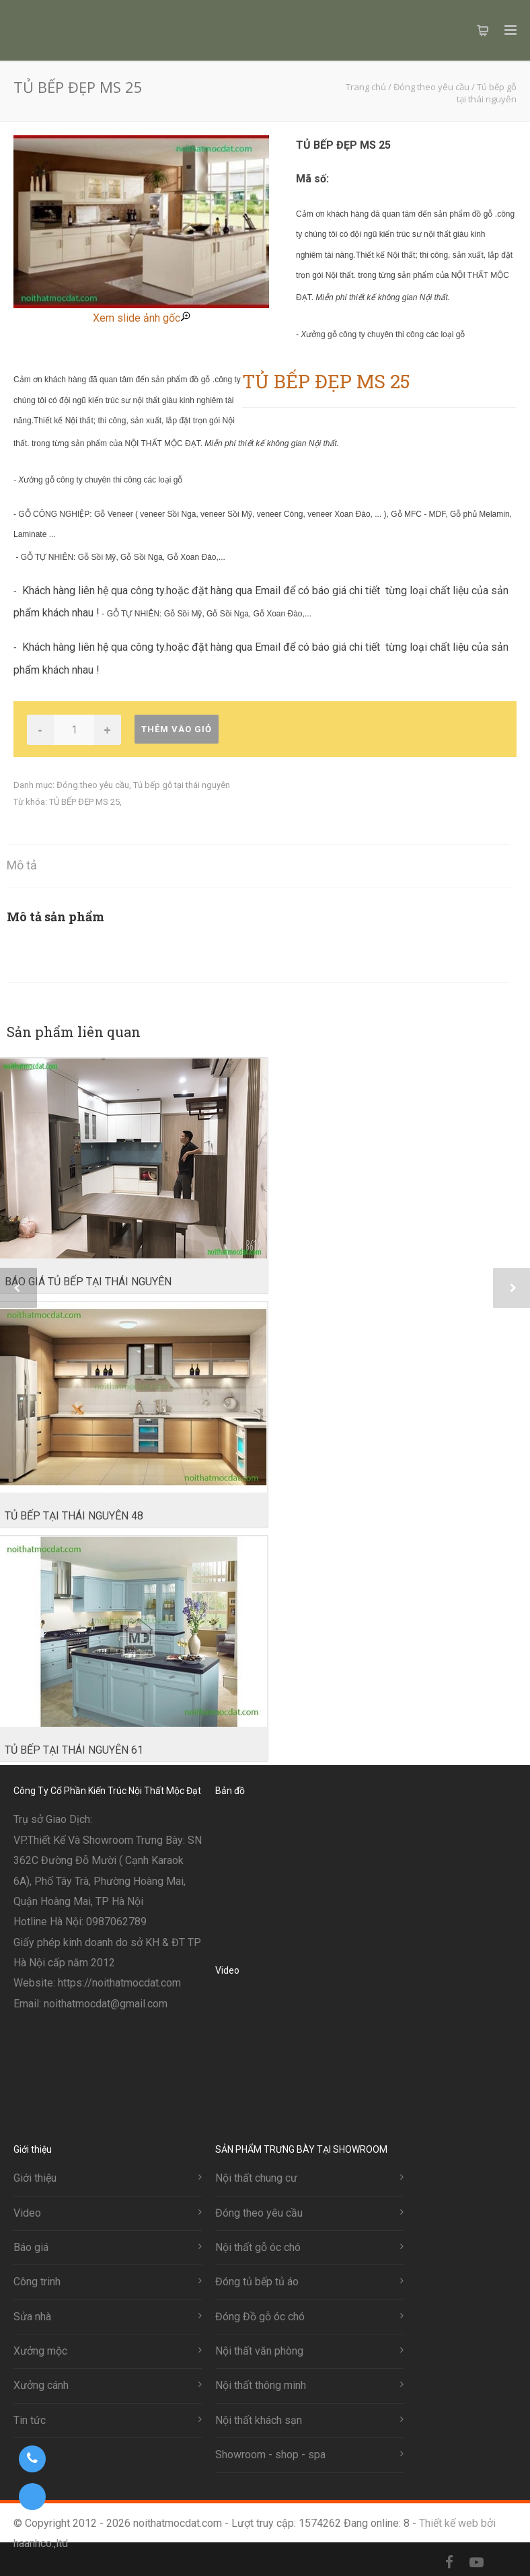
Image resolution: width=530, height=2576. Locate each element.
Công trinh (37, 2281)
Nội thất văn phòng (259, 2351)
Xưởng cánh (41, 2385)
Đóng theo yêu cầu (92, 785)
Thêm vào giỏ (176, 729)
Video (27, 2213)
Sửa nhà (32, 2316)
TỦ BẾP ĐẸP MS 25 (84, 802)
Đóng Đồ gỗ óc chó (260, 2316)
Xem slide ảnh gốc (141, 318)
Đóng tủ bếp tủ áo (257, 2281)
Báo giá (30, 2247)
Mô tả (22, 865)
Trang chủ (366, 87)
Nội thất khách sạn (258, 2420)
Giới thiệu (34, 2178)
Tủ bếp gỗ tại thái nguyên (181, 785)
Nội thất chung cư (256, 2178)
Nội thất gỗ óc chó (258, 2247)
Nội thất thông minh (260, 2385)
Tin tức (29, 2420)
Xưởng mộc (40, 2351)
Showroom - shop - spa (270, 2454)
